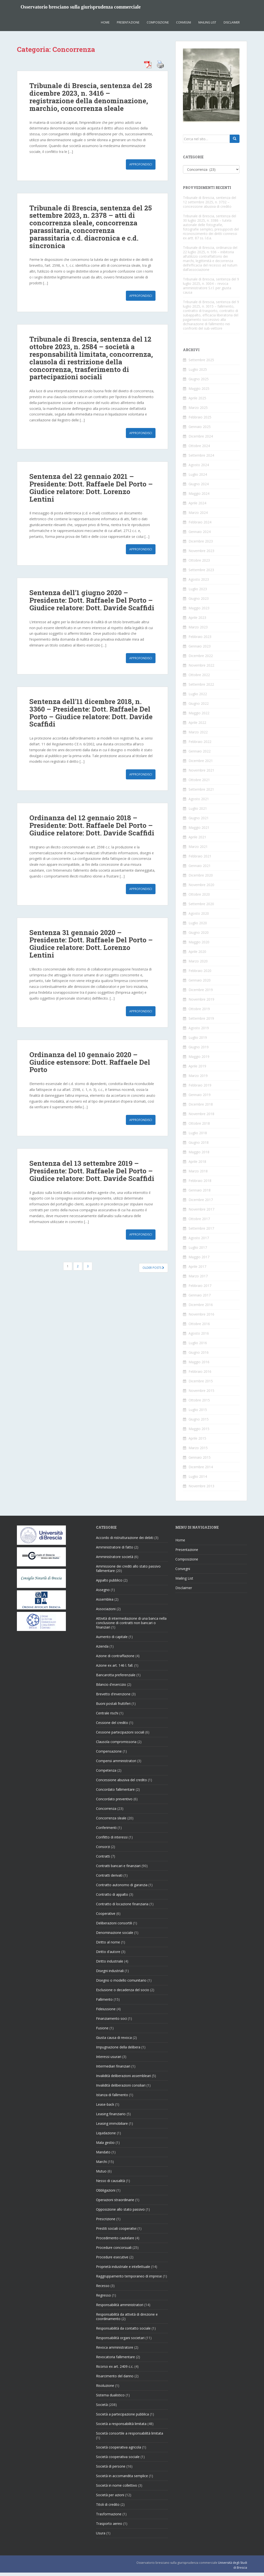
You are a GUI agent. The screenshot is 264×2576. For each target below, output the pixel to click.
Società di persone (110, 2469)
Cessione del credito (112, 1725)
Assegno (103, 1593)
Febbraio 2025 (200, 420)
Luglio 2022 (198, 697)
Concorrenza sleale (111, 1821)
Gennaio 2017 (200, 1298)
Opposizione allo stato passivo (120, 2212)
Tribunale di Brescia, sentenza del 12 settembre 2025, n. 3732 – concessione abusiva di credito (209, 205)
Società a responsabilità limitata (121, 2427)
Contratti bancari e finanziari (118, 1869)
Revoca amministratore (114, 2350)
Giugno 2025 (199, 382)
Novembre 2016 (201, 1317)
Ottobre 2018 (199, 1126)
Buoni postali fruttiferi (113, 1706)
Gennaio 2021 (200, 869)
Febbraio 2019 (200, 1088)
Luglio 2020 (198, 926)
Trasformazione (108, 2517)
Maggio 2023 (199, 611)
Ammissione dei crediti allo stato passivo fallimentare (128, 1571)
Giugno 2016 (199, 1355)
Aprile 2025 (197, 401)
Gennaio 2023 (200, 649)
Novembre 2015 (201, 1394)
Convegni (183, 25)
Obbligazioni (105, 2193)
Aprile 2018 (197, 1165)
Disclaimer (232, 25)
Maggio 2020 (199, 945)
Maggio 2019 (199, 1060)
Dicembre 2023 (201, 544)
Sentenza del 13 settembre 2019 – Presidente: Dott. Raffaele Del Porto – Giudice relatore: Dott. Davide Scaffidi (91, 1174)
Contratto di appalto (112, 1897)
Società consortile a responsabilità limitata (129, 2436)
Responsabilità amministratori (119, 2308)
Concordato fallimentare (115, 1792)
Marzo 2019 (198, 1079)
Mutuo (101, 2174)
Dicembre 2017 (201, 1203)
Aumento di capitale (112, 1640)
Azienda (102, 1649)
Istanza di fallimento (112, 2098)
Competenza (106, 1773)
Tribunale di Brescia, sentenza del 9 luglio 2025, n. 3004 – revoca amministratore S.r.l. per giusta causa (211, 289)
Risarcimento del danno (114, 2379)
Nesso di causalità (110, 2184)
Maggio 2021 (199, 831)
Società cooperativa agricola (118, 2450)
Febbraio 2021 (200, 859)
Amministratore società (114, 1560)
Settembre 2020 (201, 907)
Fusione (102, 2031)
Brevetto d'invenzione (113, 1697)
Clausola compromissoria (116, 1745)
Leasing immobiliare (112, 2126)
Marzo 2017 (198, 1279)
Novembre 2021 (201, 773)
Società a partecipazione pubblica (122, 2417)
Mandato (103, 2155)
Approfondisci (140, 168)
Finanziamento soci (111, 2021)
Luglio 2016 (198, 1346)
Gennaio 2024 (200, 535)
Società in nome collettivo (116, 2488)
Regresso (103, 2298)
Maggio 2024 (199, 497)
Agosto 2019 (199, 1031)
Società (102, 2407)
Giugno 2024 (199, 487)
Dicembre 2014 (201, 1470)
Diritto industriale (109, 1964)
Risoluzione (105, 2388)
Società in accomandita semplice (122, 2479)
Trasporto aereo (109, 2526)
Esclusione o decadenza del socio (122, 1993)
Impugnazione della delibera (118, 2050)
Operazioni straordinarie (115, 2203)
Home (105, 25)
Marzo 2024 (198, 516)
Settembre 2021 (201, 792)
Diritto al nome (108, 1945)
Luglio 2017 (198, 1250)
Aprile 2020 (197, 955)
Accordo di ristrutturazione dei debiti (124, 1540)
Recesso (102, 2289)
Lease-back (105, 2107)
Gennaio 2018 (200, 1193)
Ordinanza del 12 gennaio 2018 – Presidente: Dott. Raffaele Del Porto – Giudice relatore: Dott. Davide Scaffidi (91, 829)
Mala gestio (105, 2145)
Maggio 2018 (199, 1155)
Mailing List (207, 25)
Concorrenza (106, 1811)
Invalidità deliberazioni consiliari (120, 2088)
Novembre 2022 (201, 668)
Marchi (101, 2164)
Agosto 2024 (199, 468)
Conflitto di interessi (112, 1840)
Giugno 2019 (199, 1050)
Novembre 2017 (201, 1212)
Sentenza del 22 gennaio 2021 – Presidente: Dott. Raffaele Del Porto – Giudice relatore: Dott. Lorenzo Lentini (91, 491)
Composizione (158, 25)
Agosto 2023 (199, 582)
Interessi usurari (108, 2059)
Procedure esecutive (112, 2260)
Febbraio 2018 (200, 1184)
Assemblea (104, 1602)
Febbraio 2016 (200, 1375)
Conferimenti (106, 1830)
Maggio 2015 (199, 1432)
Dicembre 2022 (201, 659)
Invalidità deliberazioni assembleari (123, 2079)
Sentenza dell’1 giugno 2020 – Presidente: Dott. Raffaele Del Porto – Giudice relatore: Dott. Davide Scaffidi (91, 603)
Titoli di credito (108, 2507)
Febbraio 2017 (200, 1289)
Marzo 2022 (198, 735)
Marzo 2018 (198, 1174)
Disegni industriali (110, 1974)
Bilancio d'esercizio (111, 1687)
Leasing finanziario (111, 2117)
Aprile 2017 (197, 1270)
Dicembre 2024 (201, 439)
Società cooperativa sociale (118, 2460)
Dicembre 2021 (201, 764)
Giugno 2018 (199, 1146)
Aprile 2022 (197, 726)
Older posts (153, 1271)
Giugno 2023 (199, 602)
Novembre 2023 (201, 554)
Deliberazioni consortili (114, 1926)
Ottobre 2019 (199, 1012)
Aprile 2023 (197, 621)
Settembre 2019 (201, 1021)
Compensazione (109, 1754)
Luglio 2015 (198, 1413)
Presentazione (128, 25)
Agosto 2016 (199, 1336)
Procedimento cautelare (115, 2241)
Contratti (103, 1859)
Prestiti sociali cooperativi (116, 2231)
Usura (100, 2536)
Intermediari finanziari (113, 2069)
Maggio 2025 (199, 392)
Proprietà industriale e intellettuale (123, 2269)
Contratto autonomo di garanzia (121, 1888)
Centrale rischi (107, 1716)
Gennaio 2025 (200, 430)
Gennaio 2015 (200, 1460)
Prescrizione (105, 2222)
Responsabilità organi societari (120, 2341)
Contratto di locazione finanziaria (122, 1907)
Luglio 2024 (198, 477)
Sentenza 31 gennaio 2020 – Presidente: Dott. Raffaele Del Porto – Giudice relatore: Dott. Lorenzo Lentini (91, 947)
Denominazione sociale (114, 1935)
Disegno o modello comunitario (121, 1983)
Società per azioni (110, 2498)
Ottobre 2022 (199, 678)
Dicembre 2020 (201, 878)
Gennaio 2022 (200, 754)
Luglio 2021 (198, 811)
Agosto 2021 (199, 802)
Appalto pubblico (109, 1583)
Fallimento (104, 2002)
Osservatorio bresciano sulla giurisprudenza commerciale (81, 8)
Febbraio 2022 (200, 745)
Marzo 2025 (198, 411)
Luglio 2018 (198, 1136)
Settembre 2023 (201, 573)
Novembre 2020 (201, 888)
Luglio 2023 (198, 592)
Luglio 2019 (198, 1041)
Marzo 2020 (198, 964)
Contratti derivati (109, 1878)
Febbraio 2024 (200, 525)
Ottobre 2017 (199, 1222)
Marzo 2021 (198, 850)
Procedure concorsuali (114, 2250)
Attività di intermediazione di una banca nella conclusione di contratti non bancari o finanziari (131, 1626)
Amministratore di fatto (114, 1550)
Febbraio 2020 (200, 974)
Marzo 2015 (198, 1451)
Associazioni (106, 1612)
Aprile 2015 (197, 1441)
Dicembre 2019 (201, 993)
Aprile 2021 (197, 840)
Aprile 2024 (197, 506)
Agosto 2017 (199, 1241)
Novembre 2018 (201, 1117)
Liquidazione (106, 2136)
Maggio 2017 (199, 1260)
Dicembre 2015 (201, 1384)
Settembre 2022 (201, 687)
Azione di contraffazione (115, 1659)
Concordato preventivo (114, 1802)
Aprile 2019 (197, 1069)
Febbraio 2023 (200, 640)
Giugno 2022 (199, 707)
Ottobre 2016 (199, 1327)
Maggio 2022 (199, 716)
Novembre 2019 (201, 1002)
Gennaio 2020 (200, 983)
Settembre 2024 (201, 458)
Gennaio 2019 (200, 1098)
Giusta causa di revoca (114, 2040)
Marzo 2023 (198, 630)
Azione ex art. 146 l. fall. (114, 1668)
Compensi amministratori (116, 1764)
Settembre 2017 (201, 1231)
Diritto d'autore (108, 1954)
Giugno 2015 (199, 1422)
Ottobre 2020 (199, 897)
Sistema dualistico (110, 2398)
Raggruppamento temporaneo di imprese (129, 2279)
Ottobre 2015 (199, 1403)
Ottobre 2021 (199, 783)
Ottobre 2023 (199, 563)
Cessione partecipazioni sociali (120, 1735)
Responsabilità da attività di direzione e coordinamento (127, 2319)
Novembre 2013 (201, 1489)
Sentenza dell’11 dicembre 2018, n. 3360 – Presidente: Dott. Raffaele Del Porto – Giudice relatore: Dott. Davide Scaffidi (91, 716)
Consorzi (103, 1850)
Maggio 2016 (199, 1365)
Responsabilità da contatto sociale (123, 2331)
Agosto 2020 (199, 916)
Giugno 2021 (199, 821)
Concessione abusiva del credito (121, 1783)
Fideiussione (106, 2012)
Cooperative (105, 1916)
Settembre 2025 (201, 363)
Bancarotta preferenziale (115, 1678)
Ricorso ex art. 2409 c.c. (114, 2369)
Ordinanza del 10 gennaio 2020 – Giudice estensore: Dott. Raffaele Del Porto (89, 1065)
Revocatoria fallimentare (115, 2360)
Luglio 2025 (198, 372)
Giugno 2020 (199, 936)
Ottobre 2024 (199, 449)
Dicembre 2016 (201, 1308)
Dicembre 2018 (201, 1107)
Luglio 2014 (198, 1480)
